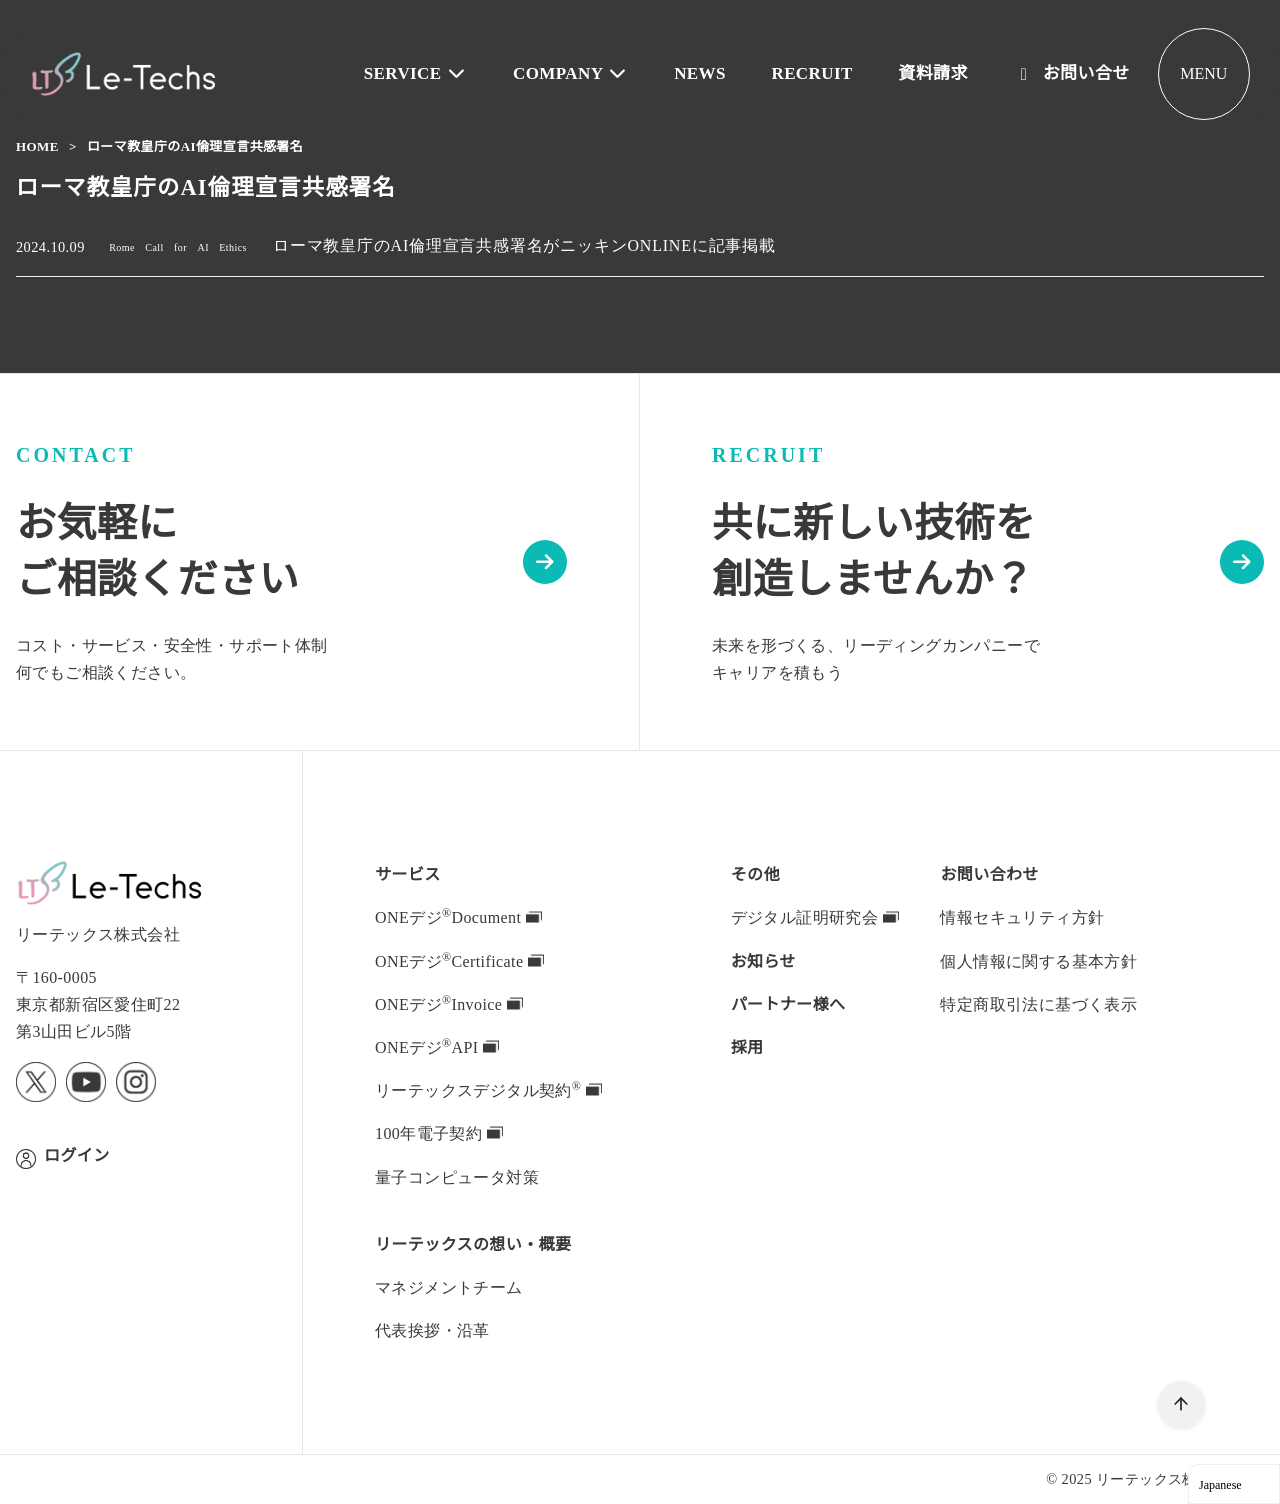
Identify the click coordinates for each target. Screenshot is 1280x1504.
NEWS (704, 73)
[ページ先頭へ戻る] (1181, 1405)
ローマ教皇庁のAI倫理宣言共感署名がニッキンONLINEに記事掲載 (535, 246)
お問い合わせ (989, 874)
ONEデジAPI (434, 1047)
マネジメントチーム (449, 1287)
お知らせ (764, 961)
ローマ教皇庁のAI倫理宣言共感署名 (193, 146)
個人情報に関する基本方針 (1038, 961)
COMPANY (578, 73)
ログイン (77, 1155)
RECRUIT (814, 73)
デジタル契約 (487, 1090)
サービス (408, 874)
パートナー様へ (788, 1004)
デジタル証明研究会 (815, 917)
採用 (747, 1047)
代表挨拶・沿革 (432, 1330)
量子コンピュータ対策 (457, 1177)
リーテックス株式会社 (1168, 1478)
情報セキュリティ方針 (1021, 917)
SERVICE (427, 73)
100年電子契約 (440, 1133)
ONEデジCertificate (463, 961)
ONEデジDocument (463, 917)
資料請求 (934, 73)
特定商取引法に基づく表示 (1038, 1004)
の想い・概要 (473, 1244)
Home (38, 146)
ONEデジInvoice (450, 1004)
